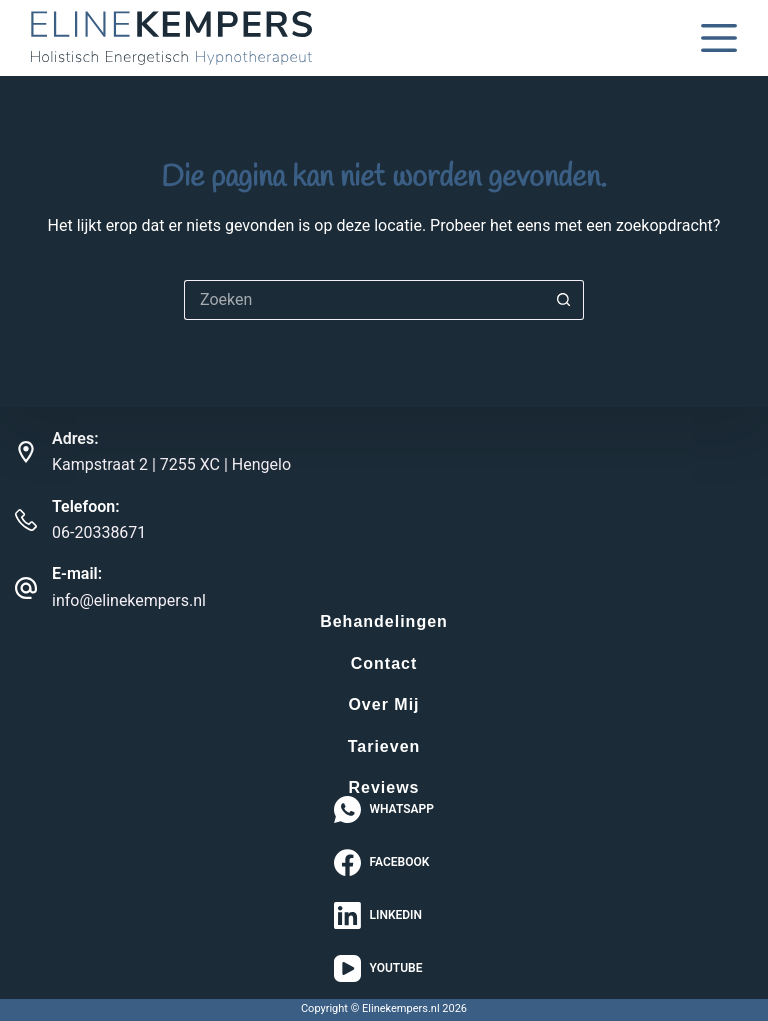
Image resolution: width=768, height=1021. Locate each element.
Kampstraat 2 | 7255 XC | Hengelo (171, 464)
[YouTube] (384, 968)
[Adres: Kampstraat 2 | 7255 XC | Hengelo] (26, 452)
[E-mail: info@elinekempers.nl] (26, 588)
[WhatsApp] (384, 809)
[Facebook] (384, 862)
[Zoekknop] (564, 300)
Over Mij (383, 705)
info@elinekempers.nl (129, 600)
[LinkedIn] (384, 915)
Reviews (383, 788)
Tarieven (384, 747)
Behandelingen (384, 622)
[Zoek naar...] (364, 300)
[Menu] (719, 38)
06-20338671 (99, 532)
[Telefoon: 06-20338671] (26, 520)
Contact (384, 664)
